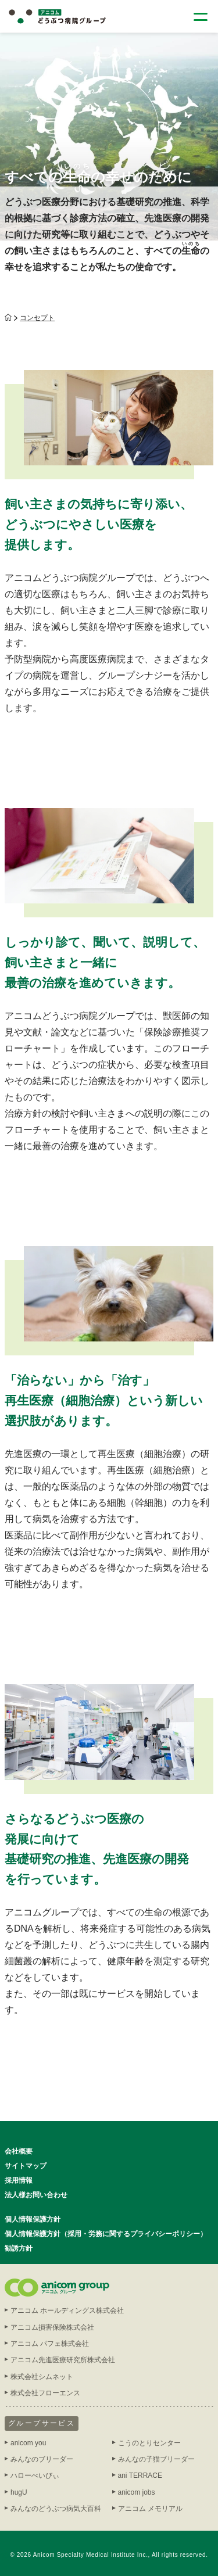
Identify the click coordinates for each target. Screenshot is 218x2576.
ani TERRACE (140, 2475)
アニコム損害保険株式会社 (52, 2327)
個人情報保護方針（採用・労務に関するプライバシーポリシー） (106, 2234)
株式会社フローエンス (45, 2393)
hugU (18, 2492)
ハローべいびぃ (34, 2475)
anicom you (28, 2443)
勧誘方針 (19, 2248)
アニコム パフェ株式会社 (49, 2344)
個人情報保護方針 (32, 2219)
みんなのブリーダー (41, 2459)
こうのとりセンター (149, 2443)
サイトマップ (26, 2166)
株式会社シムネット (41, 2377)
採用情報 (19, 2180)
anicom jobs (136, 2492)
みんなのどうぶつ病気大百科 (55, 2509)
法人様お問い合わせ (36, 2195)
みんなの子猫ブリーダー (156, 2459)
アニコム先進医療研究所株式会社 (62, 2360)
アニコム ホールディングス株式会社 (67, 2310)
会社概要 (19, 2151)
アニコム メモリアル (150, 2509)
